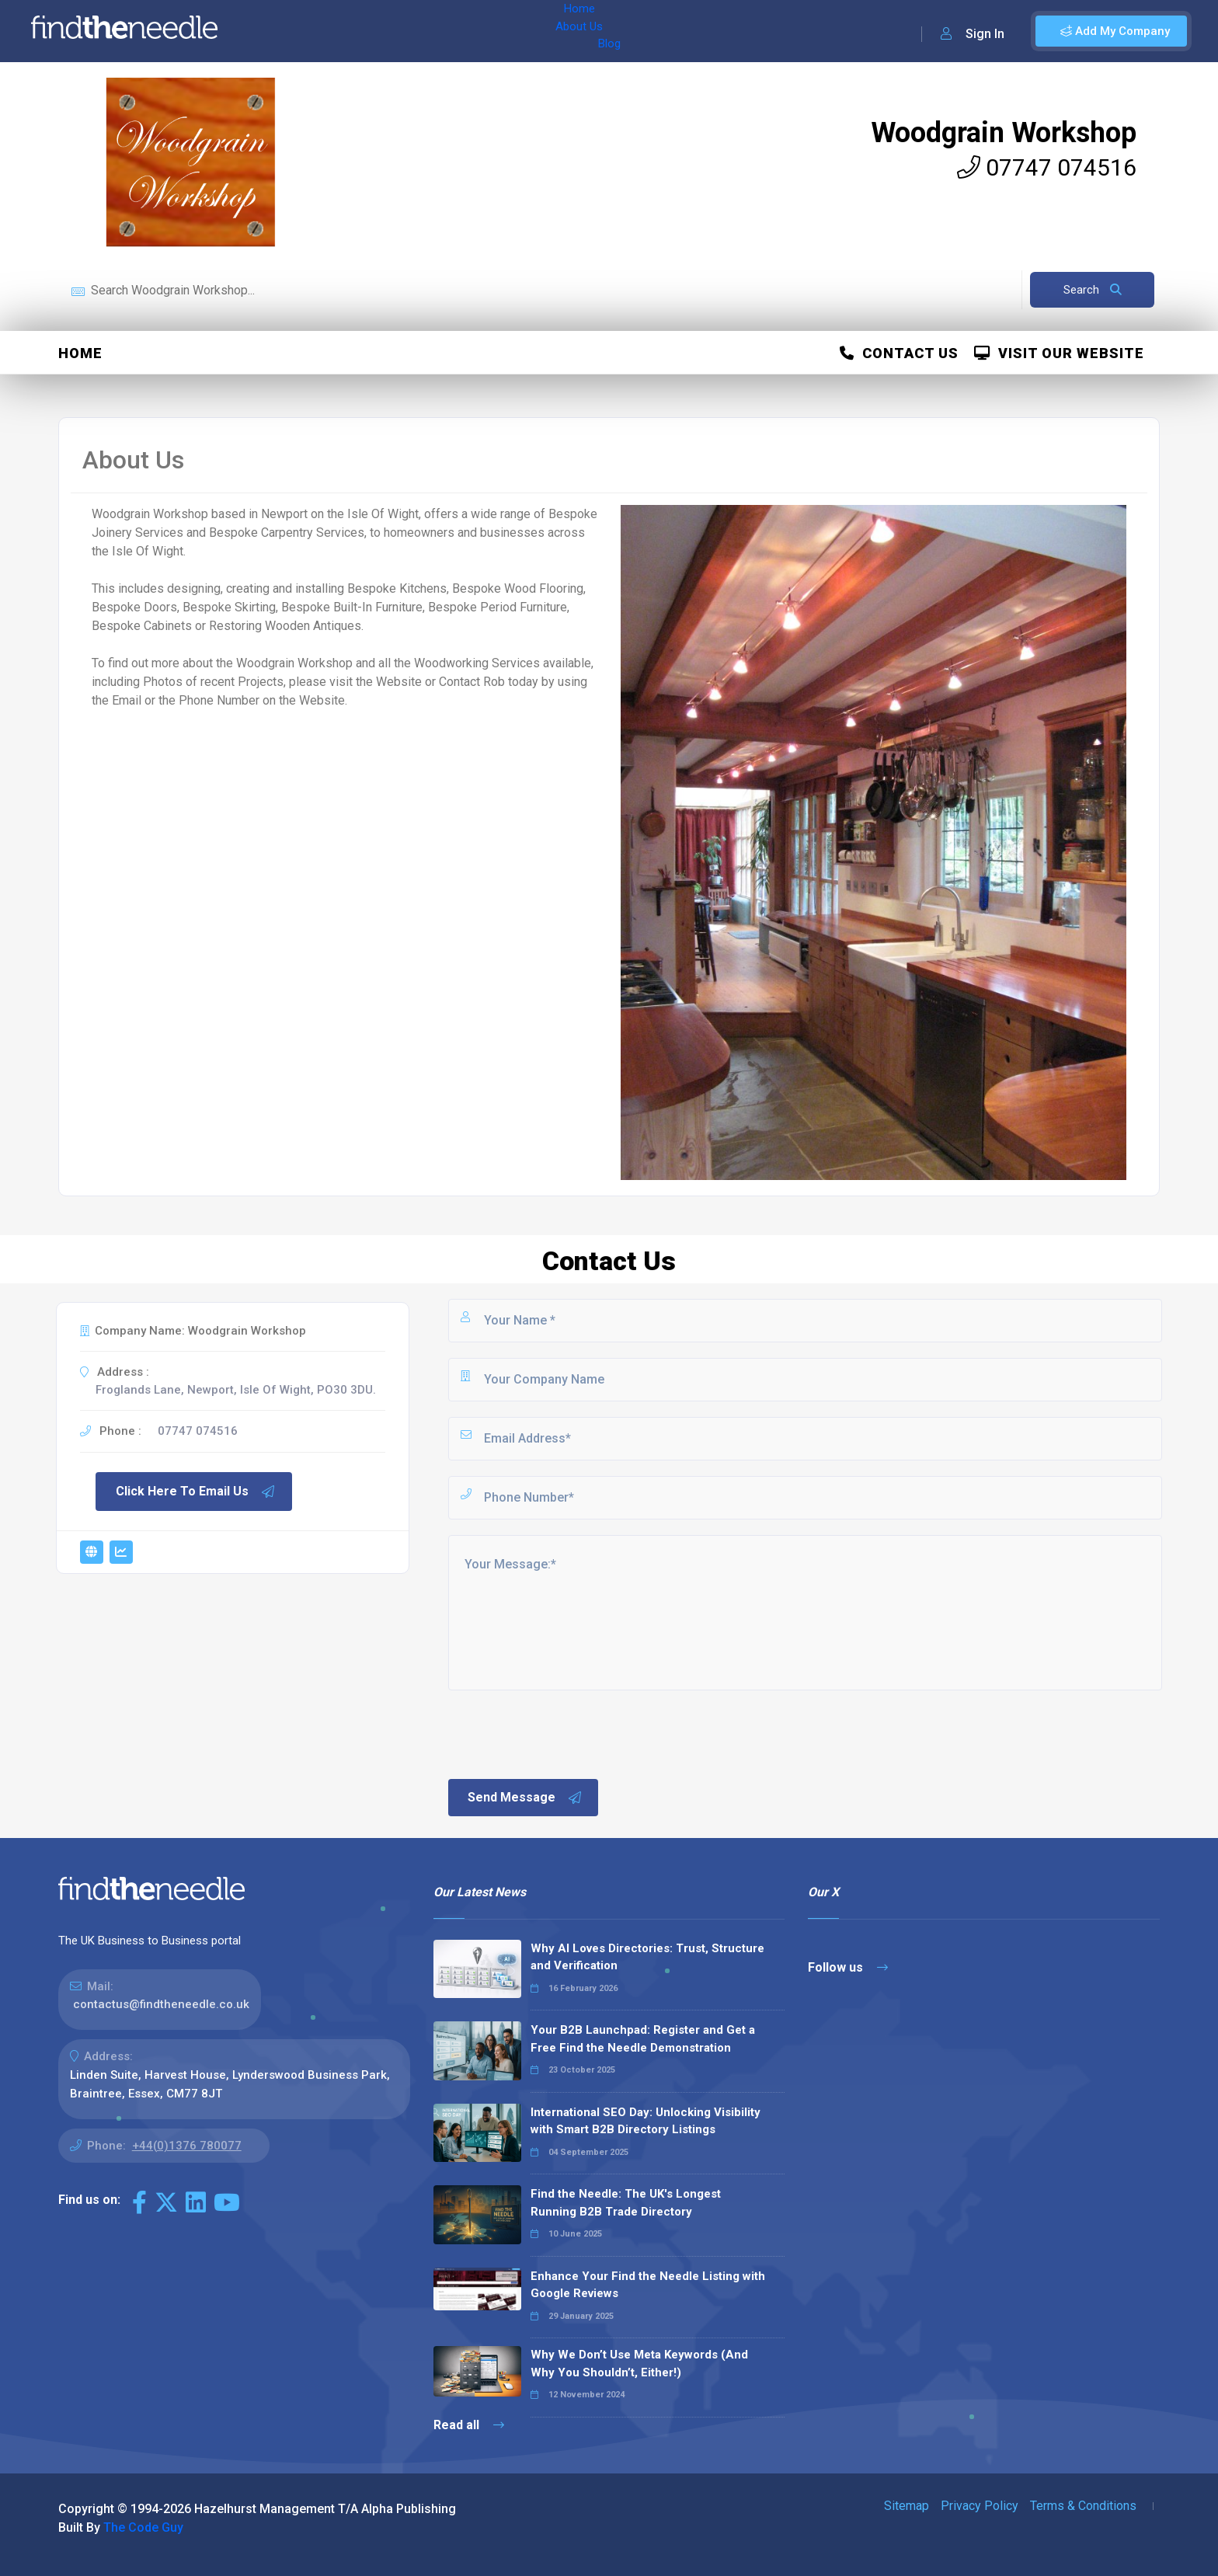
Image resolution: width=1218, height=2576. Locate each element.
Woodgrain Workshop (1003, 133)
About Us (333, 31)
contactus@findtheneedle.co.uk (161, 2004)
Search (1092, 290)
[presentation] (564, 1733)
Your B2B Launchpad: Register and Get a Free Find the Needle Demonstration (643, 2039)
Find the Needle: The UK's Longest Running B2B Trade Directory (626, 2203)
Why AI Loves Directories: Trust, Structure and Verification (647, 1957)
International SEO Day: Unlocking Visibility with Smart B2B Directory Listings (645, 2121)
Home (274, 31)
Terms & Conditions (1083, 2505)
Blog (387, 31)
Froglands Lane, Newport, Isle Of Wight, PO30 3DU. (236, 1390)
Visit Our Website (1059, 353)
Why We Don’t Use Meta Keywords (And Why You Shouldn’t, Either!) (639, 2363)
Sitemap (906, 2505)
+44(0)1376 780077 (187, 2146)
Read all (468, 2425)
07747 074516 (1046, 167)
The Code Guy (143, 2527)
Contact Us (899, 353)
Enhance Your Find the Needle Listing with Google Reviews (648, 2285)
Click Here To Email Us (196, 1491)
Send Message (525, 1797)
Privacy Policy (979, 2505)
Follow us (848, 1967)
